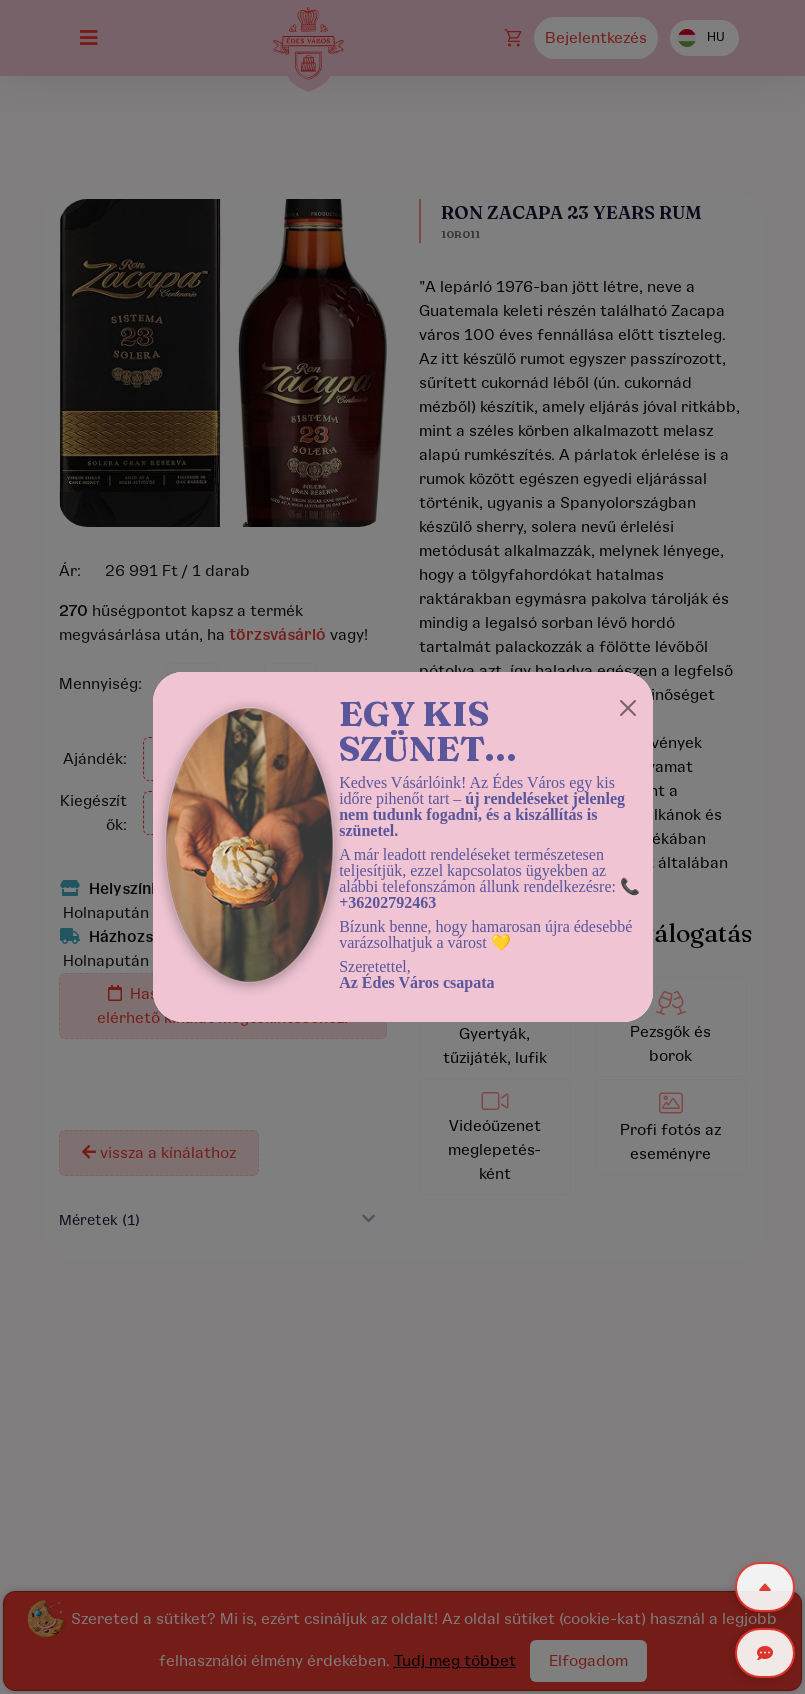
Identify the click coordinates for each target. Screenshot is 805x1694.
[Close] (628, 708)
